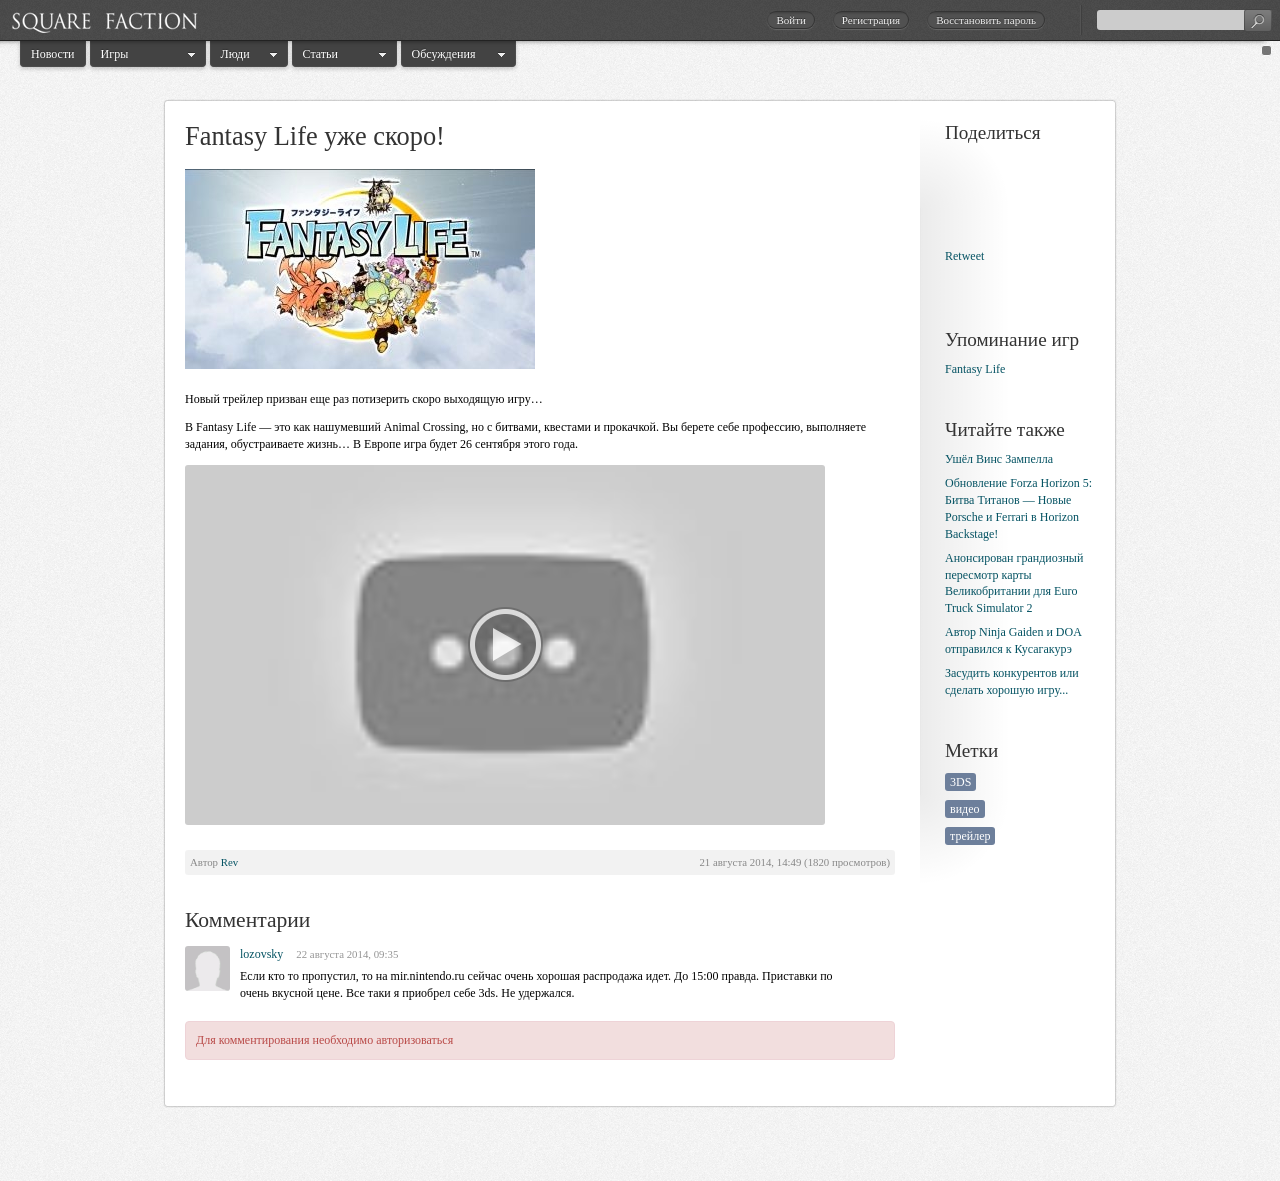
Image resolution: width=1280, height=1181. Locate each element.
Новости (53, 54)
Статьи (320, 54)
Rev (229, 862)
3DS (960, 782)
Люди (235, 54)
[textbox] (1184, 20)
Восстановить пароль (986, 20)
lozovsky (261, 954)
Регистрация (871, 20)
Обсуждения (444, 54)
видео (965, 809)
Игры (115, 54)
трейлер (970, 836)
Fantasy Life (975, 369)
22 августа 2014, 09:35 (347, 954)
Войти (790, 20)
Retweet (964, 256)
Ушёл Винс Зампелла (999, 459)
